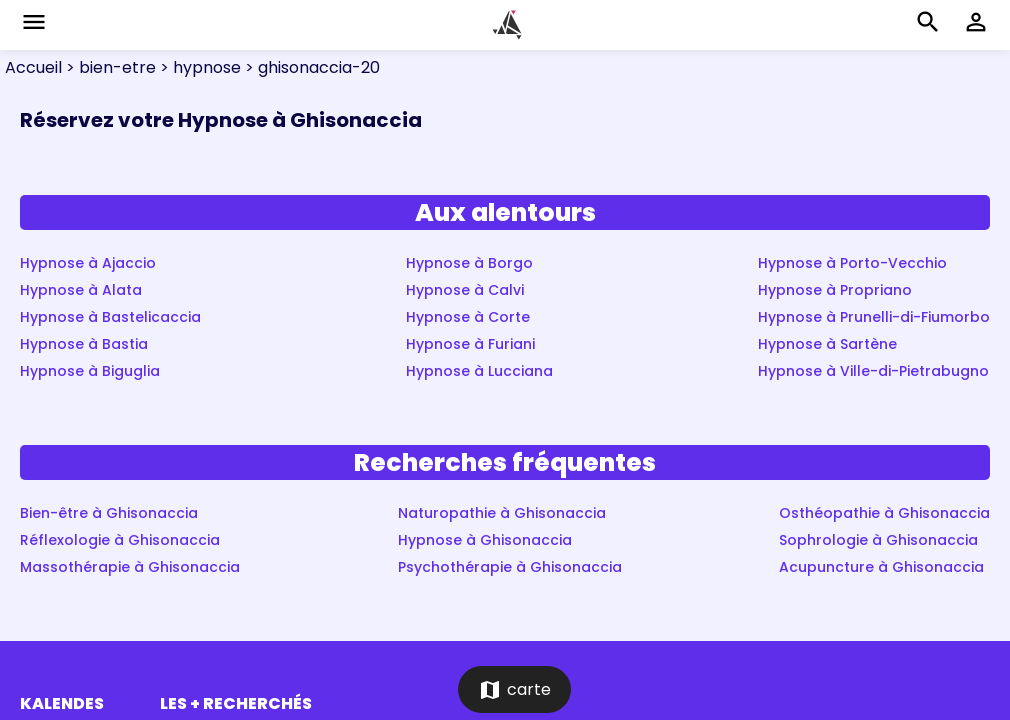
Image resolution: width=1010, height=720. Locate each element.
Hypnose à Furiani (470, 344)
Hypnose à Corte (468, 317)
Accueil (33, 67)
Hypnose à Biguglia (90, 371)
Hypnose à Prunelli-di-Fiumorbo (874, 317)
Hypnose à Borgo (469, 263)
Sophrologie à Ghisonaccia (878, 540)
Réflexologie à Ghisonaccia (120, 540)
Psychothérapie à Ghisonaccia (510, 567)
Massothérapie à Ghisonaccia (130, 567)
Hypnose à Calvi (465, 290)
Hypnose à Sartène (827, 344)
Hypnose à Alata (81, 290)
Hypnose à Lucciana (479, 371)
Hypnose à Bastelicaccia (110, 317)
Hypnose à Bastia (84, 344)
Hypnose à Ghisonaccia (485, 540)
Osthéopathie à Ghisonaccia (884, 513)
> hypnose (198, 67)
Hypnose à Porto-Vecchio (852, 263)
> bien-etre (109, 67)
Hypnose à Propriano (835, 290)
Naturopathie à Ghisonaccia (502, 513)
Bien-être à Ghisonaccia (109, 513)
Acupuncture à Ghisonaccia (881, 567)
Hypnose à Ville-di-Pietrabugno (873, 371)
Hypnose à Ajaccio (88, 263)
